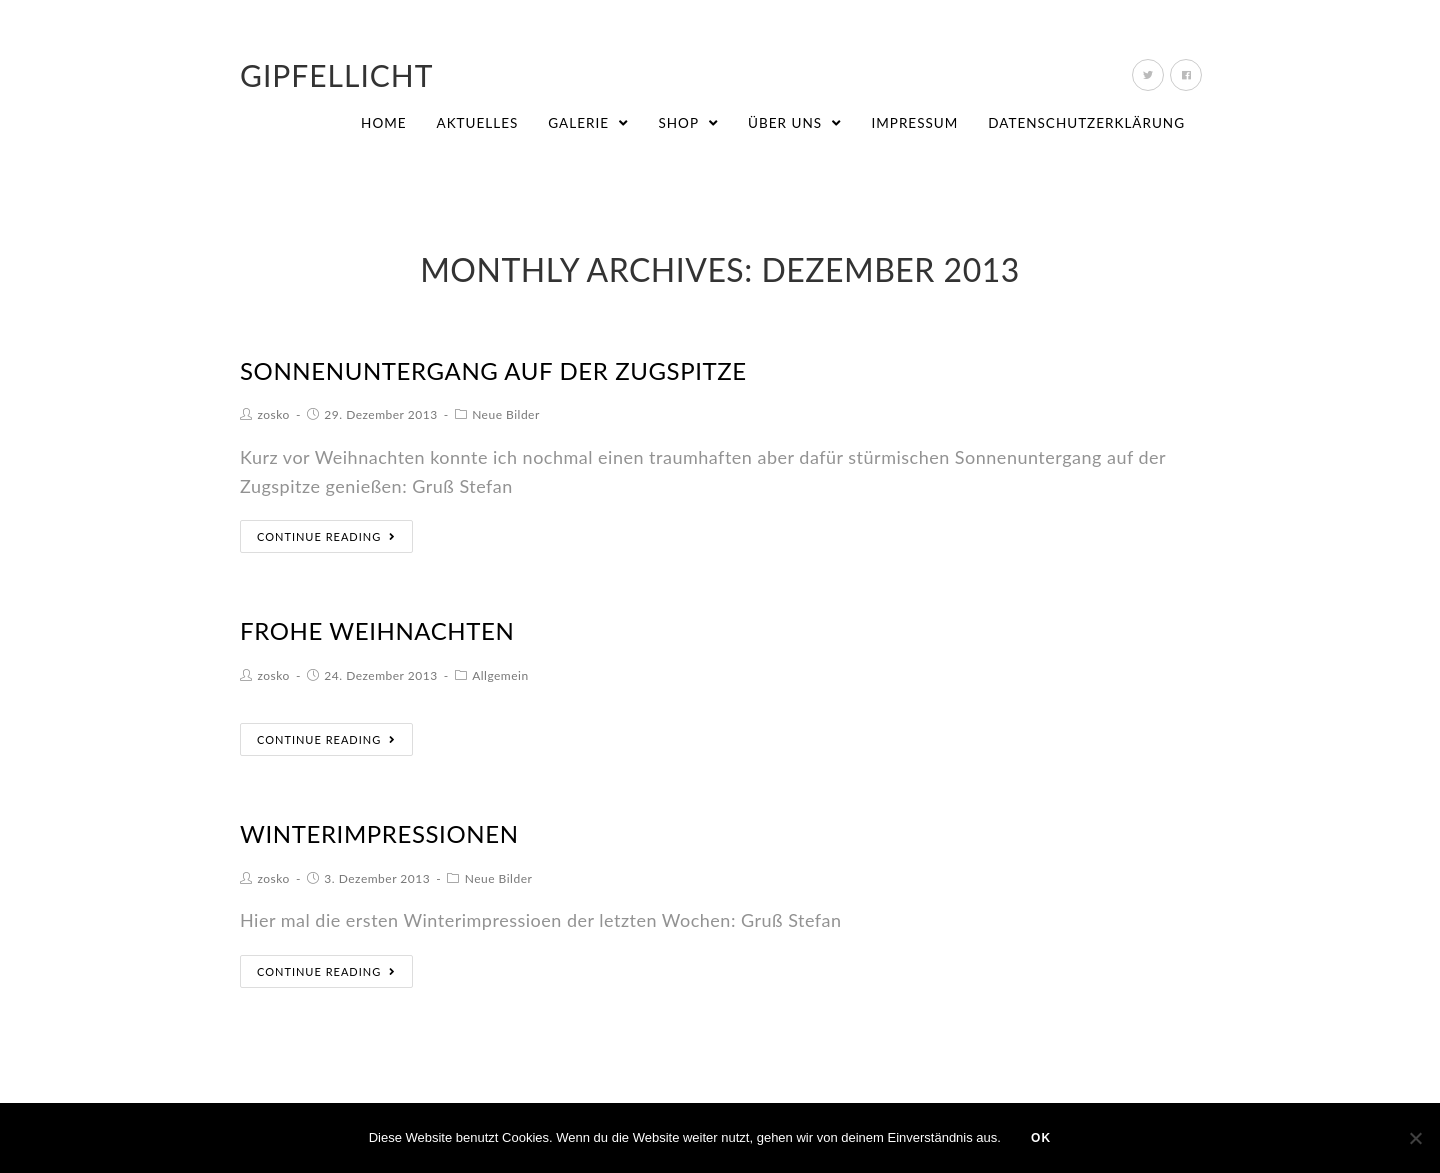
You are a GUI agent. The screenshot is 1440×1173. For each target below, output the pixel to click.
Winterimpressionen (379, 833)
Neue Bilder (506, 414)
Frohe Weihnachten (377, 630)
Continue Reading (326, 536)
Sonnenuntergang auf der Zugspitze (493, 370)
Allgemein (500, 675)
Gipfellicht (337, 75)
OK (1041, 1138)
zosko (274, 414)
